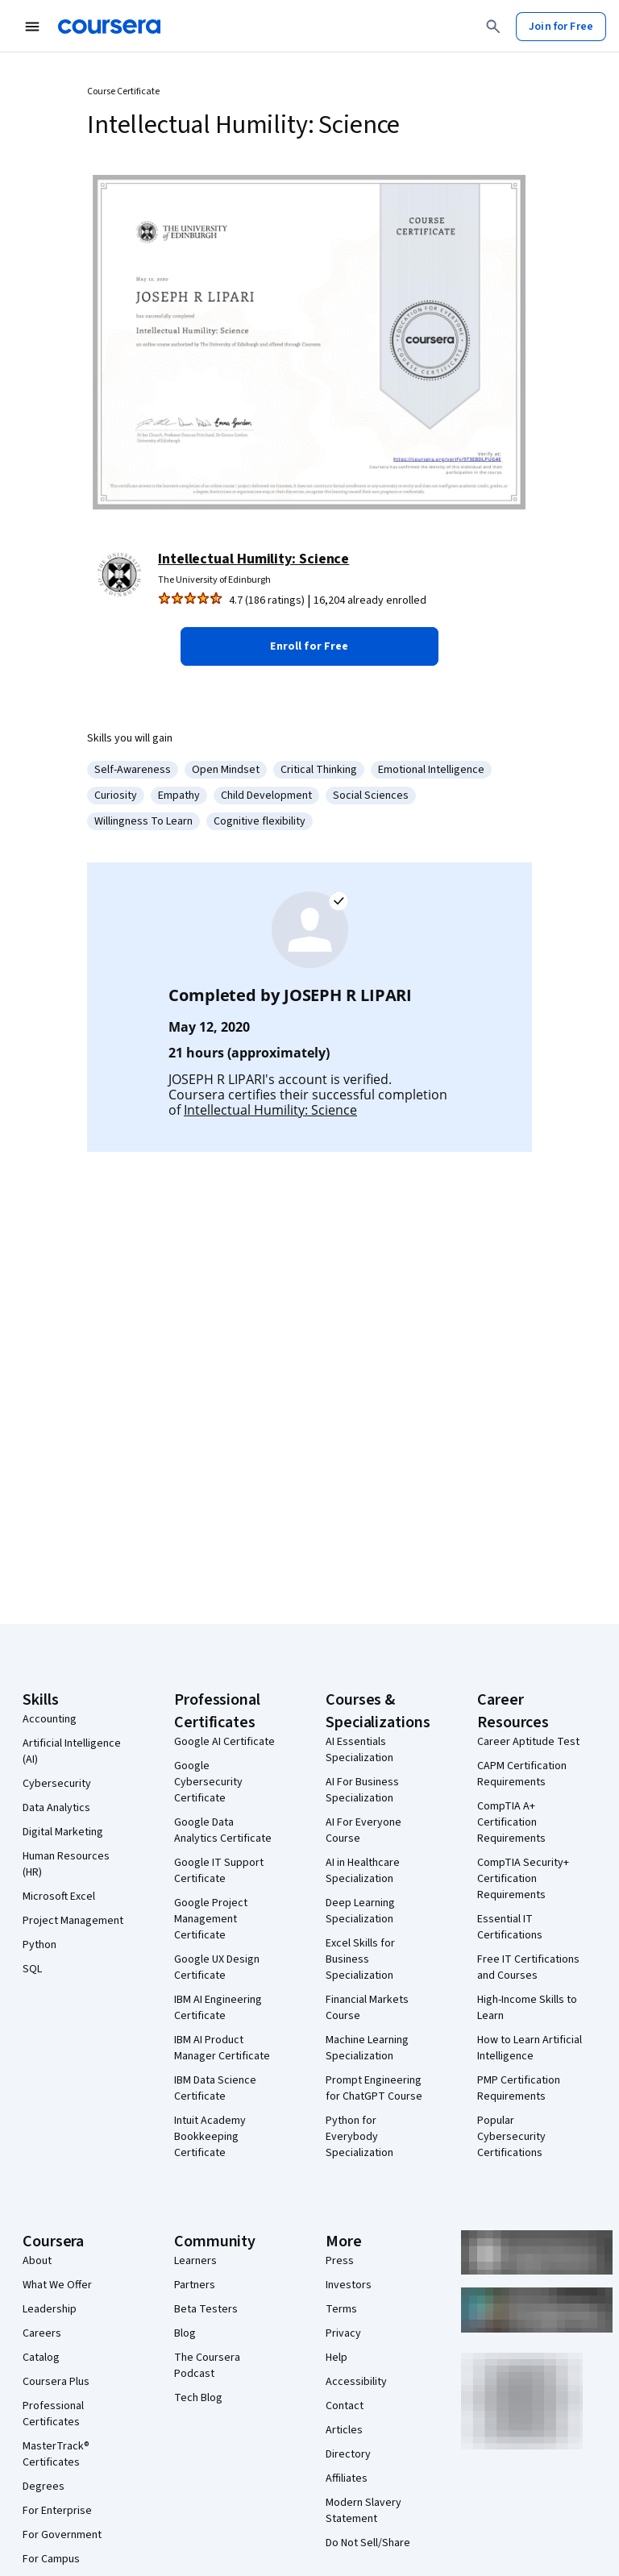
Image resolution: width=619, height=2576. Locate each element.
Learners (195, 2261)
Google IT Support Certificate (219, 1871)
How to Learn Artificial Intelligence (529, 2048)
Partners (194, 2285)
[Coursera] (109, 26)
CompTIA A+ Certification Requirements (511, 1822)
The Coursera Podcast (207, 2366)
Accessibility (356, 2382)
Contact (345, 2406)
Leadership (50, 2309)
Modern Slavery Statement (363, 2511)
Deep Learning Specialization (360, 1911)
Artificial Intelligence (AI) (72, 1751)
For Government (62, 2535)
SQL (32, 1969)
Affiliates (347, 2478)
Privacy (343, 2333)
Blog (185, 2333)
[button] (309, 646)
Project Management (73, 1921)
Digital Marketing (63, 1832)
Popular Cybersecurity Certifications (511, 2137)
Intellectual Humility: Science (253, 559)
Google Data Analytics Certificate (223, 1830)
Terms (341, 2309)
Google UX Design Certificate (217, 1967)
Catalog (41, 2358)
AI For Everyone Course (363, 1830)
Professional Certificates (53, 2414)
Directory (348, 2454)
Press (340, 2261)
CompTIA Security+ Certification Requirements (523, 1879)
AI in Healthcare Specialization (363, 1871)
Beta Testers (206, 2309)
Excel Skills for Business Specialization (360, 1959)
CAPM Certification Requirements (522, 1774)
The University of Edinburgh (214, 580)
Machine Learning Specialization (367, 2048)
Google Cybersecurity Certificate (208, 1782)
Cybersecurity (57, 1784)
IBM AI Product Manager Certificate (222, 2048)
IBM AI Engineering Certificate (218, 2008)
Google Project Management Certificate (210, 1919)
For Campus (51, 2559)
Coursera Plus (56, 2382)
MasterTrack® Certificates (56, 2454)
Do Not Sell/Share (368, 2543)
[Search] (493, 26)
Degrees (43, 2486)
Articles (344, 2430)
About (37, 2261)
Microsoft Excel (59, 1896)
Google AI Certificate (224, 1742)
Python (39, 1945)
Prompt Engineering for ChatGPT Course (374, 2088)
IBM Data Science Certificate (215, 2088)
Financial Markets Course (367, 2008)
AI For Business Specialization (362, 1790)
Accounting (50, 1719)
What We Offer (57, 2285)
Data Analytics (56, 1808)
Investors (349, 2285)
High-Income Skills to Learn (527, 2008)
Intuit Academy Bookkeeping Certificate (210, 2137)
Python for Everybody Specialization (359, 2137)
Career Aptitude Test (528, 1742)
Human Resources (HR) (66, 1864)
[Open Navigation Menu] (32, 26)
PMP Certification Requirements (518, 2088)
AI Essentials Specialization (359, 1750)
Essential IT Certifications (509, 1927)
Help (336, 2358)
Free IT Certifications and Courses (528, 1967)
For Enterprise (57, 2511)
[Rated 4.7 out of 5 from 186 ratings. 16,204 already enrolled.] (324, 600)
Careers (42, 2333)
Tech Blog (198, 2398)
